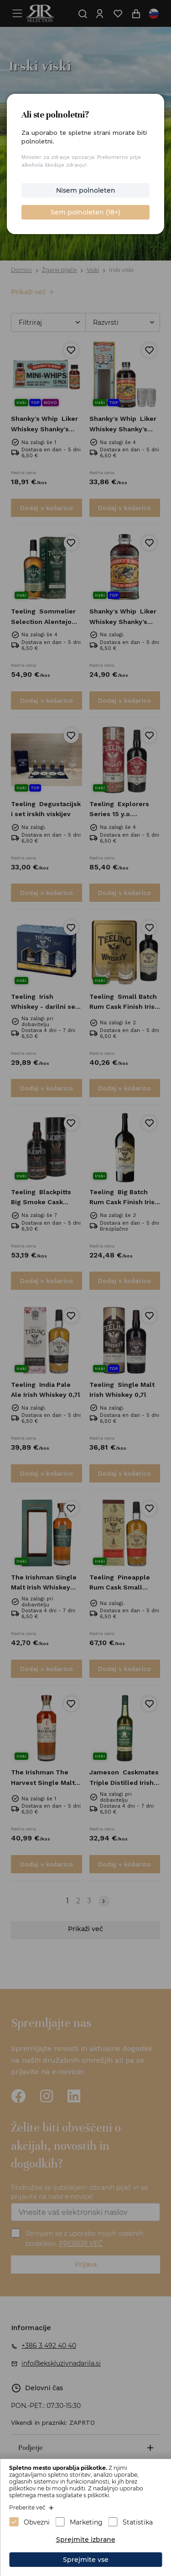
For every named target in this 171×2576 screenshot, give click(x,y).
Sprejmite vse (86, 2560)
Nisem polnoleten (85, 190)
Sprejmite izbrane (85, 2539)
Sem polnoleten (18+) (85, 212)
